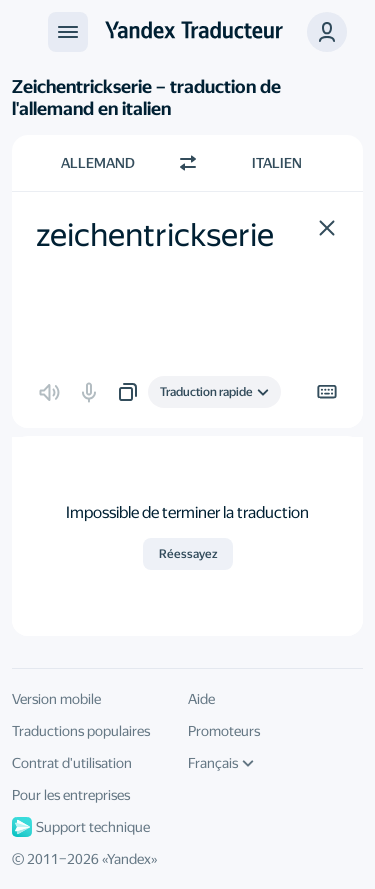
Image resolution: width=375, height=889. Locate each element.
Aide (201, 699)
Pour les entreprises (71, 795)
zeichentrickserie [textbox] (155, 235)
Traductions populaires (81, 731)
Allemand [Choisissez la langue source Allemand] (98, 163)
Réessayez (188, 554)
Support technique (81, 827)
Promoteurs (224, 731)
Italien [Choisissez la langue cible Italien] (277, 163)
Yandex (129, 859)
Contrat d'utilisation (72, 763)
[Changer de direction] (188, 163)
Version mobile (56, 699)
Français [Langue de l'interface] (221, 763)
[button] (327, 228)
